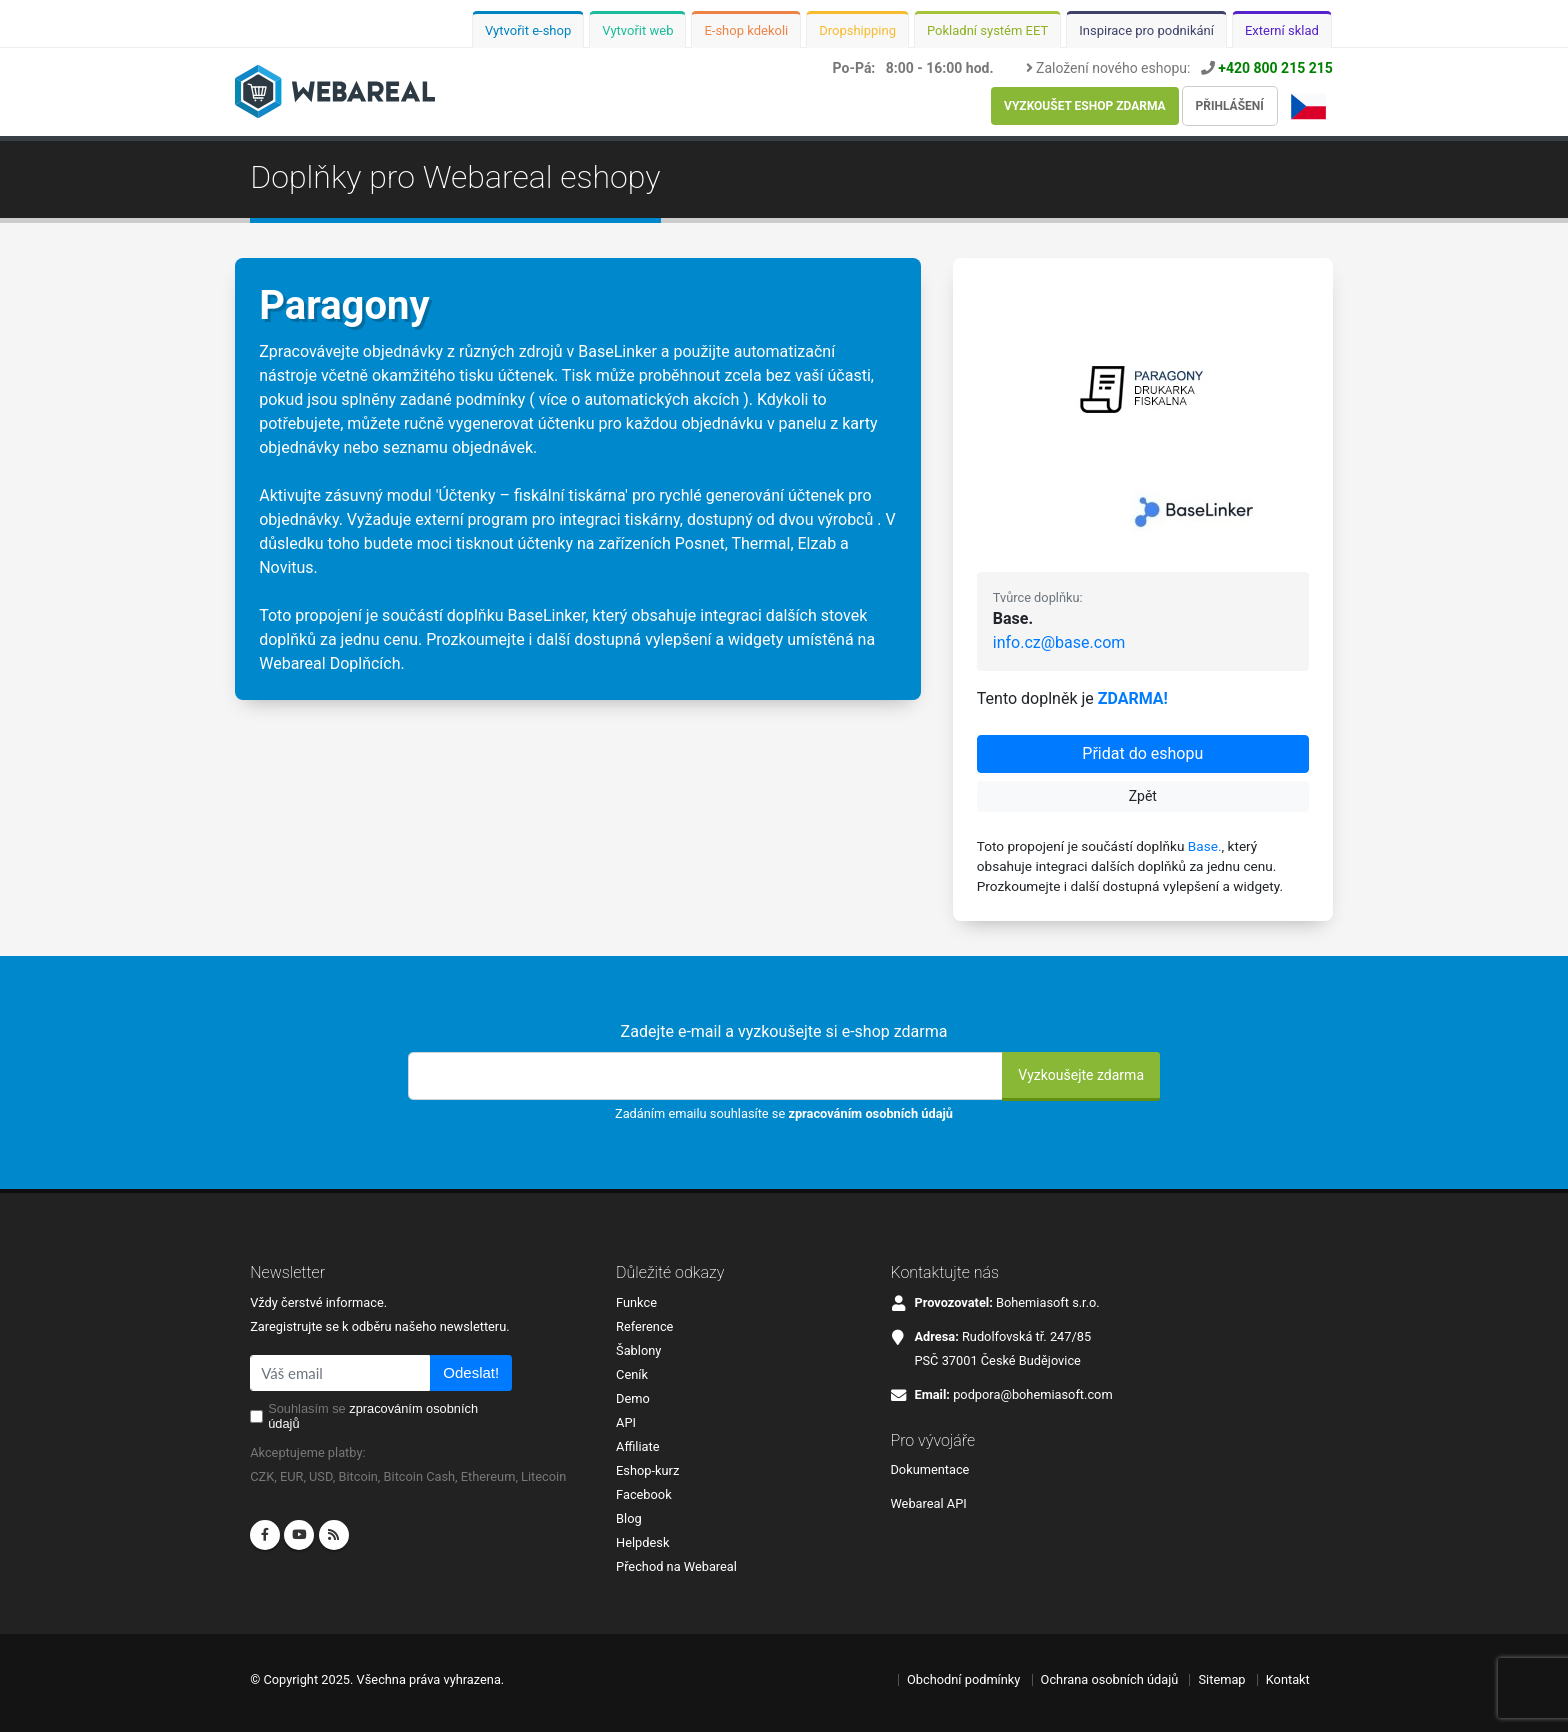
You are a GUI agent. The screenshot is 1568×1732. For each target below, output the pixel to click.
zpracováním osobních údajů (870, 1113)
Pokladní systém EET (987, 30)
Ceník (632, 1374)
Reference (644, 1326)
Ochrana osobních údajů (1110, 1679)
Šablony (638, 1350)
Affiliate (637, 1446)
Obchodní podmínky (963, 1679)
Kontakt (1288, 1679)
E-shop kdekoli (746, 30)
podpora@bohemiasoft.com (1032, 1394)
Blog (629, 1518)
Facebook (644, 1494)
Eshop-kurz (647, 1470)
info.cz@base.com (1059, 642)
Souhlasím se (373, 1416)
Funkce (636, 1302)
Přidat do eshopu (1142, 753)
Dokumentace (929, 1469)
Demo (633, 1398)
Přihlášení (1230, 106)
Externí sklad (1282, 30)
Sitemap (1221, 1679)
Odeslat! (471, 1372)
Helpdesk (642, 1542)
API (626, 1422)
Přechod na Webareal (676, 1566)
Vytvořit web (637, 30)
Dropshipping (857, 30)
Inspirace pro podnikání (1146, 30)
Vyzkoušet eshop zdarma (1085, 106)
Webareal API (928, 1503)
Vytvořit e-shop (528, 30)
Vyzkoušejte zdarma (1081, 1075)
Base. (1205, 846)
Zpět (1143, 796)
